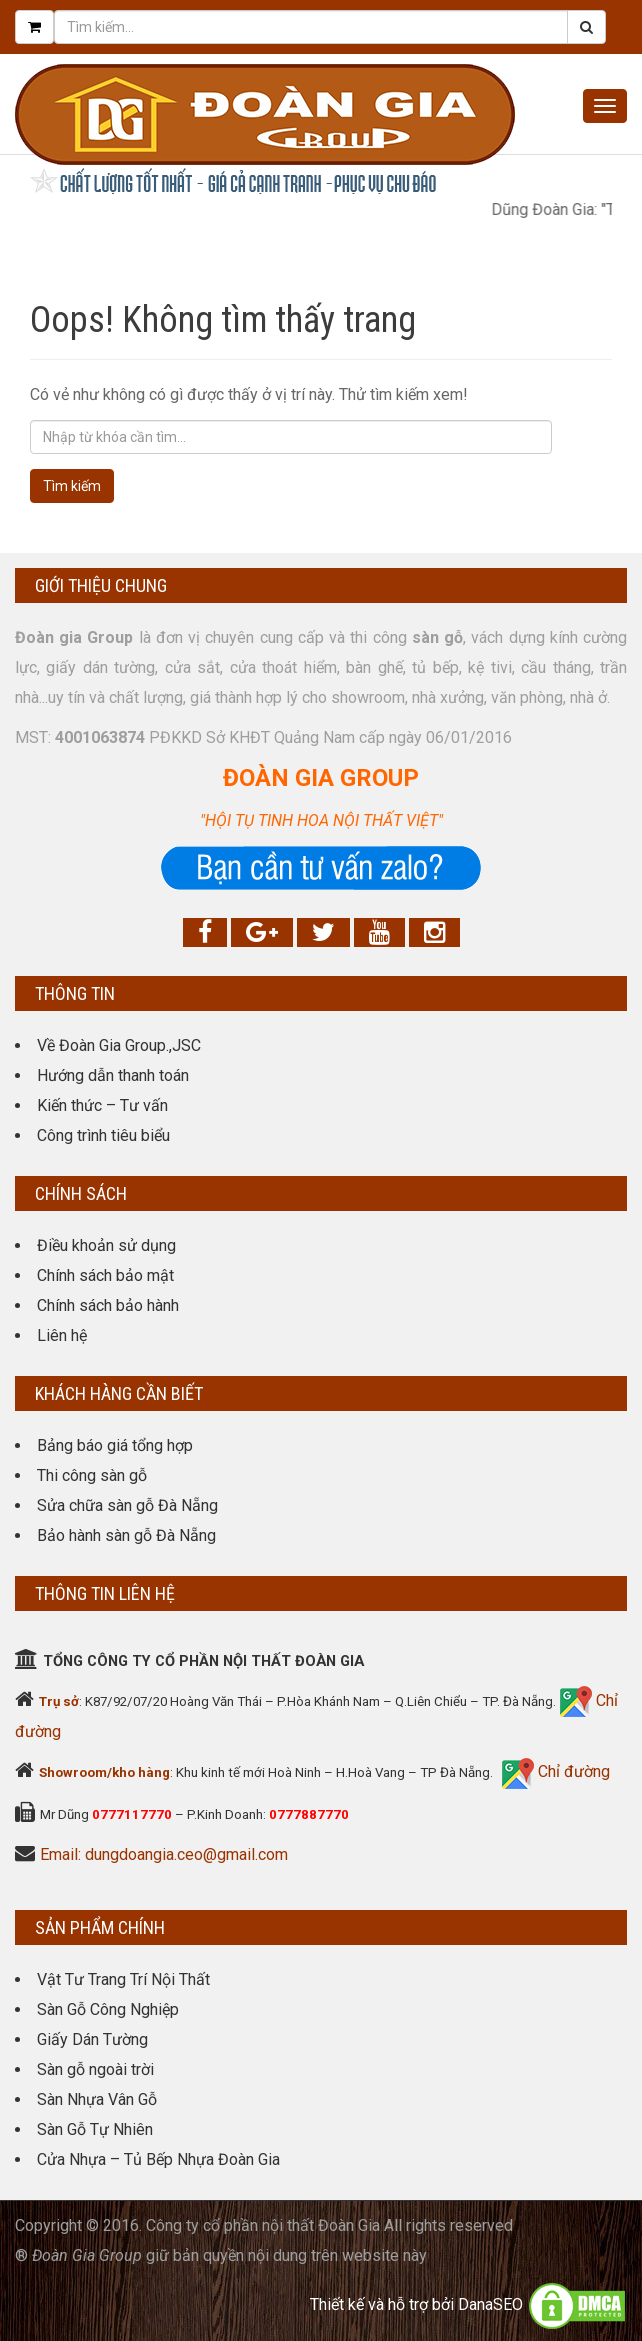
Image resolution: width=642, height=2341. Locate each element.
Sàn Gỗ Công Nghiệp (108, 2009)
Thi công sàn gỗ (92, 1475)
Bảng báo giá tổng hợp (115, 1445)
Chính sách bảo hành (108, 1305)
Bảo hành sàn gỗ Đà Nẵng (126, 1535)
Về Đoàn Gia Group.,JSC (119, 1045)
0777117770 (132, 1814)
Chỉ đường (572, 1771)
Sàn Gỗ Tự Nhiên (95, 2129)
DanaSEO (490, 2304)
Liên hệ (62, 1335)
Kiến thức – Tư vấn (102, 1105)
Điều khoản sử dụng (106, 1245)
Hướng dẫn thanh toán (113, 1075)
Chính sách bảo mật (105, 1275)
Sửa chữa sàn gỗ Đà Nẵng (127, 1505)
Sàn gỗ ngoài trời (95, 2069)
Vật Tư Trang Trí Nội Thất (123, 1979)
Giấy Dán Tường (92, 2039)
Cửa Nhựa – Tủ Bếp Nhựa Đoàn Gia (158, 2159)
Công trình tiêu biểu (103, 1135)
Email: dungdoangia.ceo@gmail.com (164, 1854)
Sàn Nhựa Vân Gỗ (97, 2099)
